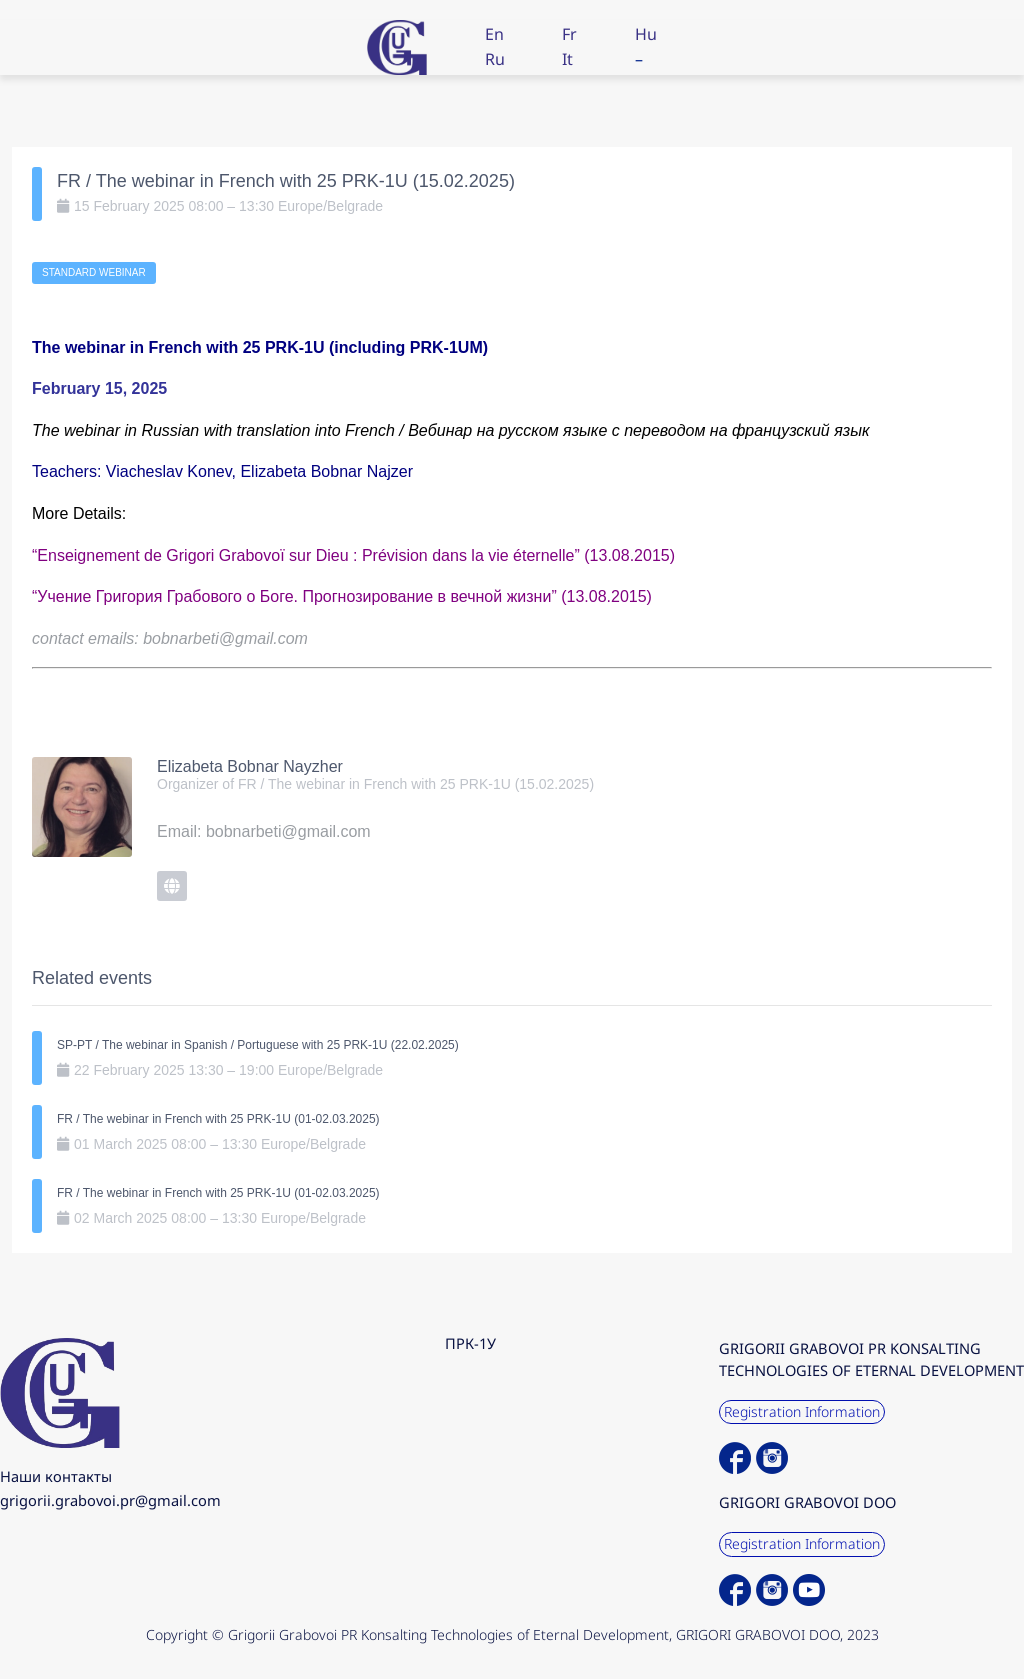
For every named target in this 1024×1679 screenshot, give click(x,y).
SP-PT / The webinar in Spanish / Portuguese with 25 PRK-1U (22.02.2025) (258, 1045)
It (567, 59)
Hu (646, 34)
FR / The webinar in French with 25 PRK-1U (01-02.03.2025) (218, 1119)
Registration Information (802, 1411)
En (494, 34)
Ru (495, 59)
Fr (569, 34)
